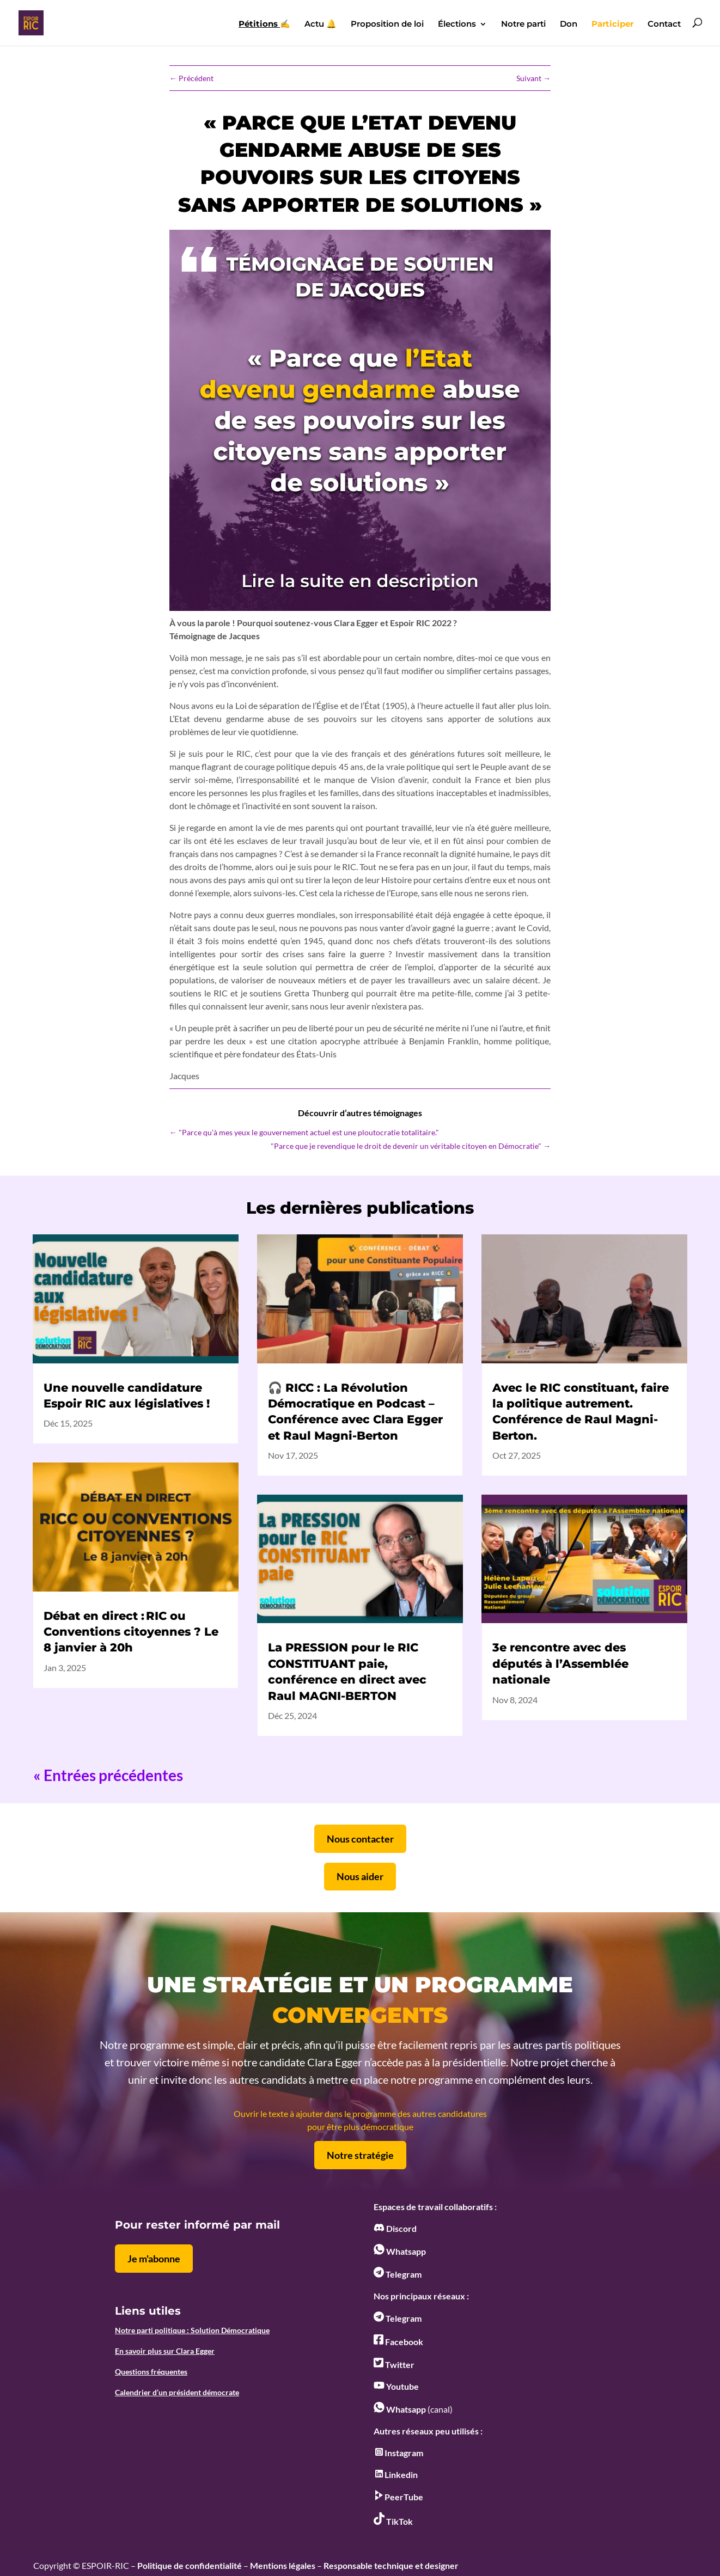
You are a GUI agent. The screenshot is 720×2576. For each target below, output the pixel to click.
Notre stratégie (360, 2155)
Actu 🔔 (320, 24)
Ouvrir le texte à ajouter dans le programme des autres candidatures (360, 2113)
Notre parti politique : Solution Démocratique (192, 2330)
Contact (664, 24)
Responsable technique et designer (391, 2565)
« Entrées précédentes (108, 1775)
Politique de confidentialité (189, 2565)
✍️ (264, 24)
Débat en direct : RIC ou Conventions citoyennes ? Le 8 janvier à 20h (131, 1632)
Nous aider (360, 1876)
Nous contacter (360, 1839)
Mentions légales (282, 2565)
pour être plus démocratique (360, 2126)
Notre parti (523, 24)
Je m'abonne (153, 2259)
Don (568, 24)
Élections (457, 24)
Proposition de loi (387, 24)
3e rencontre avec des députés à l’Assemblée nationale (560, 1663)
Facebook (398, 2341)
